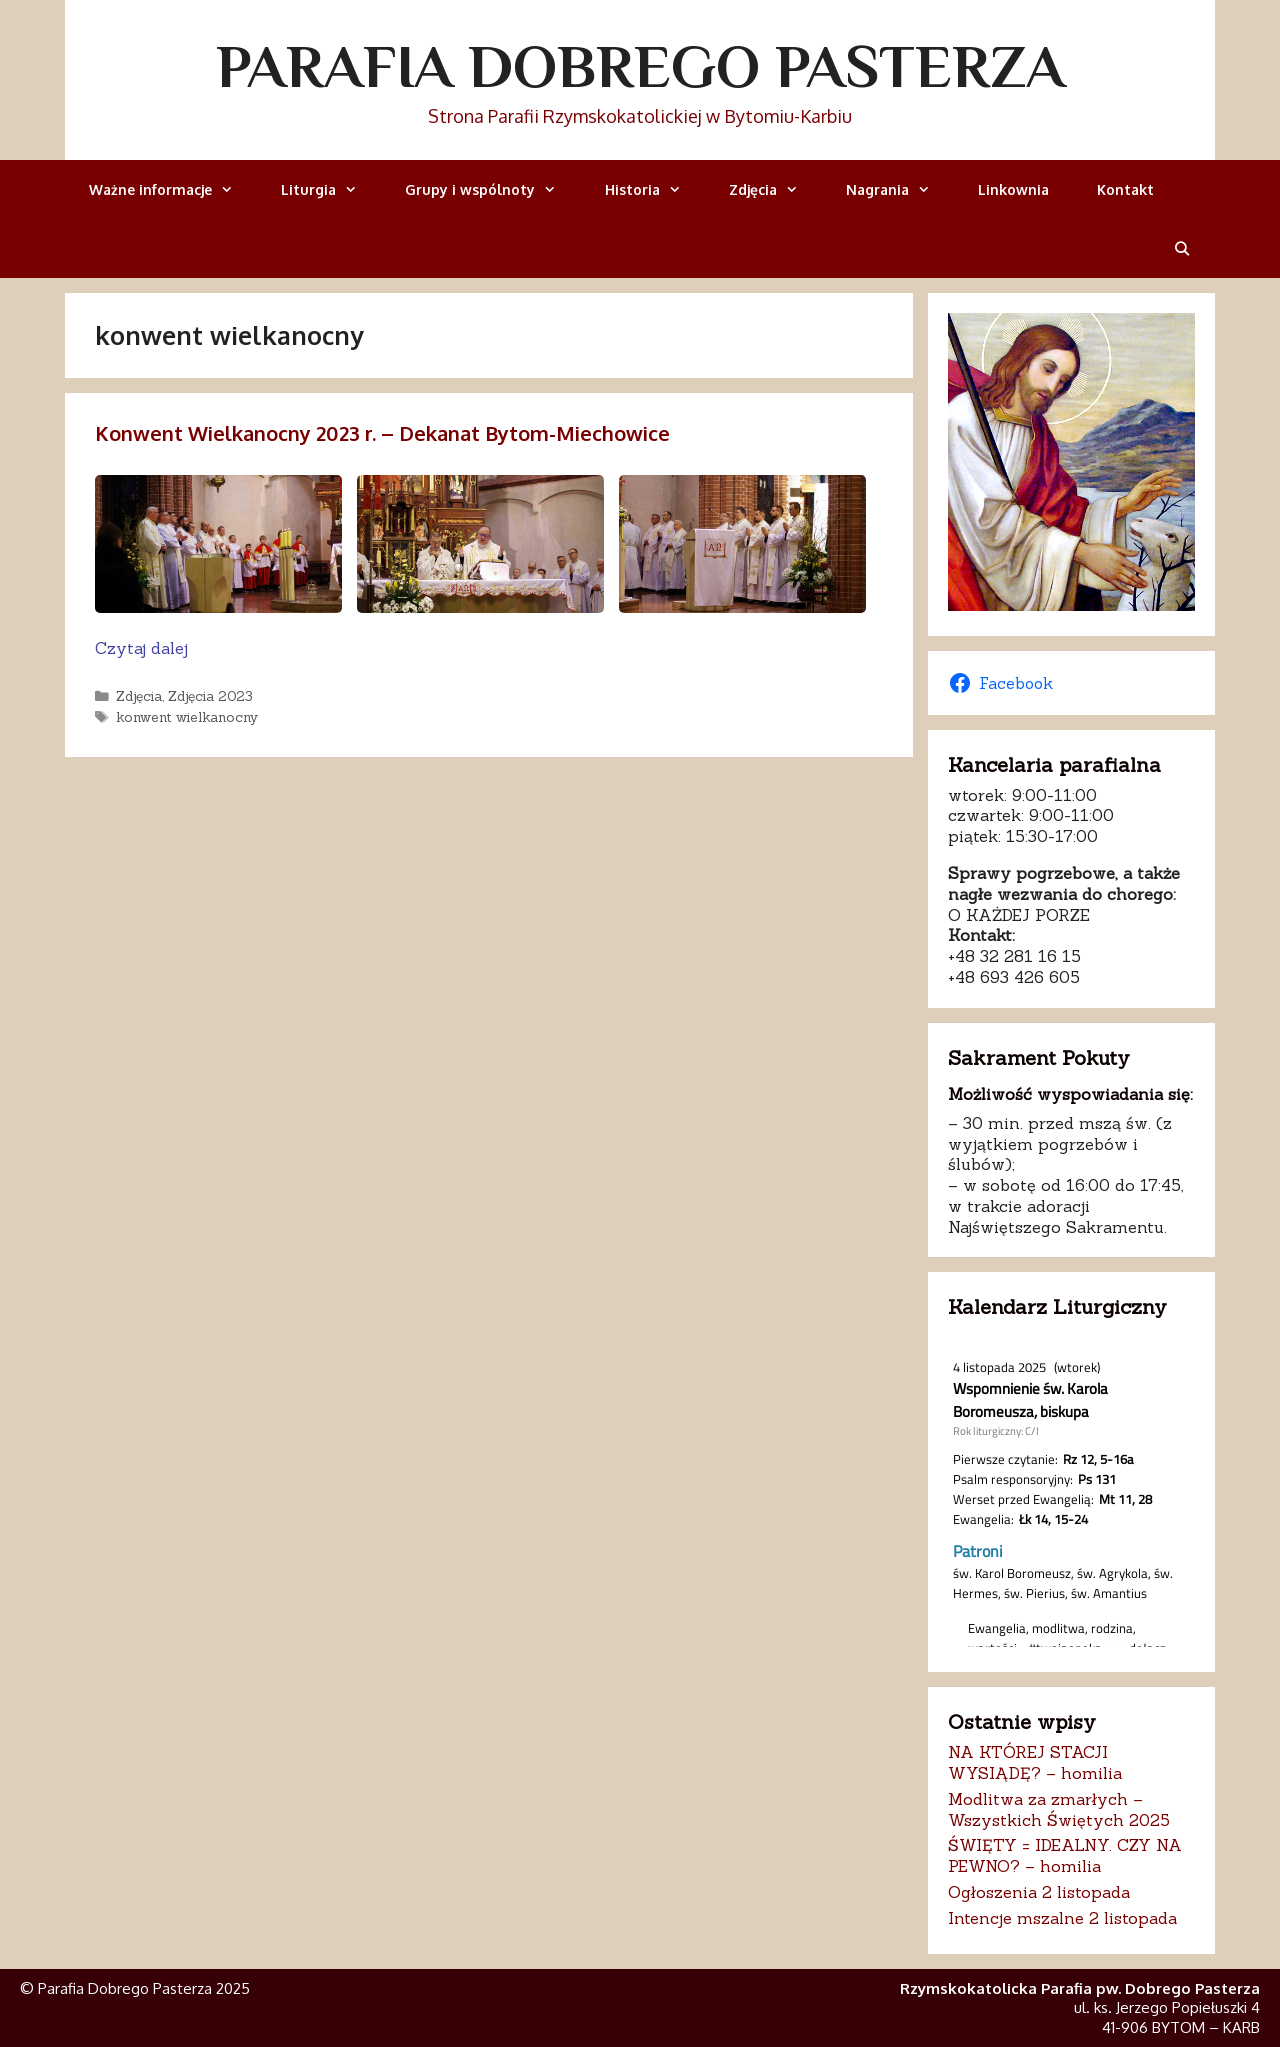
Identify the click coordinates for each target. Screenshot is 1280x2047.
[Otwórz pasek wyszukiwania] (1182, 248)
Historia (655, 189)
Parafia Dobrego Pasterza (640, 66)
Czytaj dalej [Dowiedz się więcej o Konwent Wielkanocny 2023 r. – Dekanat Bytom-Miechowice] (141, 648)
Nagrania (900, 189)
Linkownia (1013, 189)
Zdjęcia (775, 189)
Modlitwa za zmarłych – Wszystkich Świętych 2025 (1059, 1809)
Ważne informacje (173, 189)
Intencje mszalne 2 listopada (1062, 1918)
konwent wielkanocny (187, 717)
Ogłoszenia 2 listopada (1039, 1892)
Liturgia (331, 189)
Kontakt (1125, 189)
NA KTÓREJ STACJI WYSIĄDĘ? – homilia (1035, 1762)
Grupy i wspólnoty (492, 189)
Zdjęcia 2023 (210, 696)
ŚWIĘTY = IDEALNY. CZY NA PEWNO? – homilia (1065, 1855)
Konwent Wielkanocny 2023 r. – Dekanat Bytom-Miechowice (382, 433)
